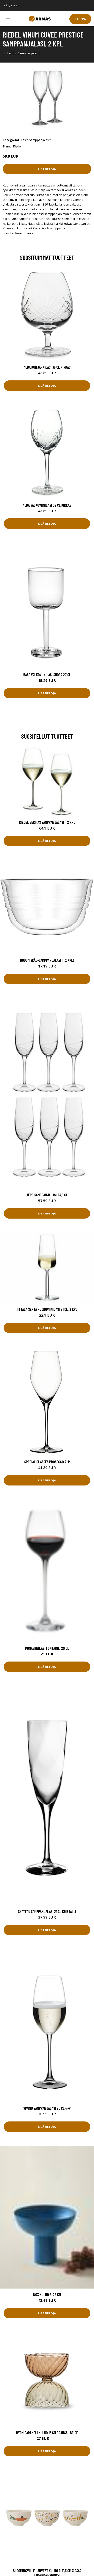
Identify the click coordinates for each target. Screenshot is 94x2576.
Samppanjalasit (29, 53)
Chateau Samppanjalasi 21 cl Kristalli (47, 1911)
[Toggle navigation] (8, 18)
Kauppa (80, 19)
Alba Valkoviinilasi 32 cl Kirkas (47, 505)
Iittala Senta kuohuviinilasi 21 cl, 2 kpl (47, 1309)
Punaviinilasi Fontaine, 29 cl (47, 1648)
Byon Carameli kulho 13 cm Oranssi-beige (47, 2432)
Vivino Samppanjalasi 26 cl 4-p (47, 2108)
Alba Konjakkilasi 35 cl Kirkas (47, 367)
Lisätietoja (47, 169)
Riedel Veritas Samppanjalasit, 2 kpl (47, 822)
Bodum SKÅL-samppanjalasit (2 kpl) (47, 960)
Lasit (10, 53)
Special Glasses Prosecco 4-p (47, 1461)
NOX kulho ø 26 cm (47, 2294)
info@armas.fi (11, 5)
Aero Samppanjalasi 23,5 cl (47, 1194)
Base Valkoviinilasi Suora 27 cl (47, 674)
